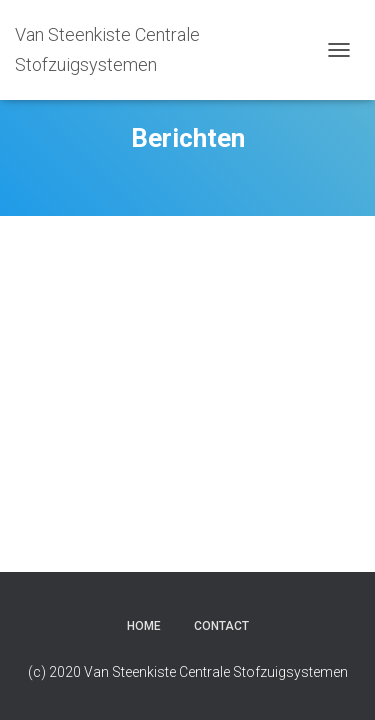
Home (144, 626)
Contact (221, 626)
